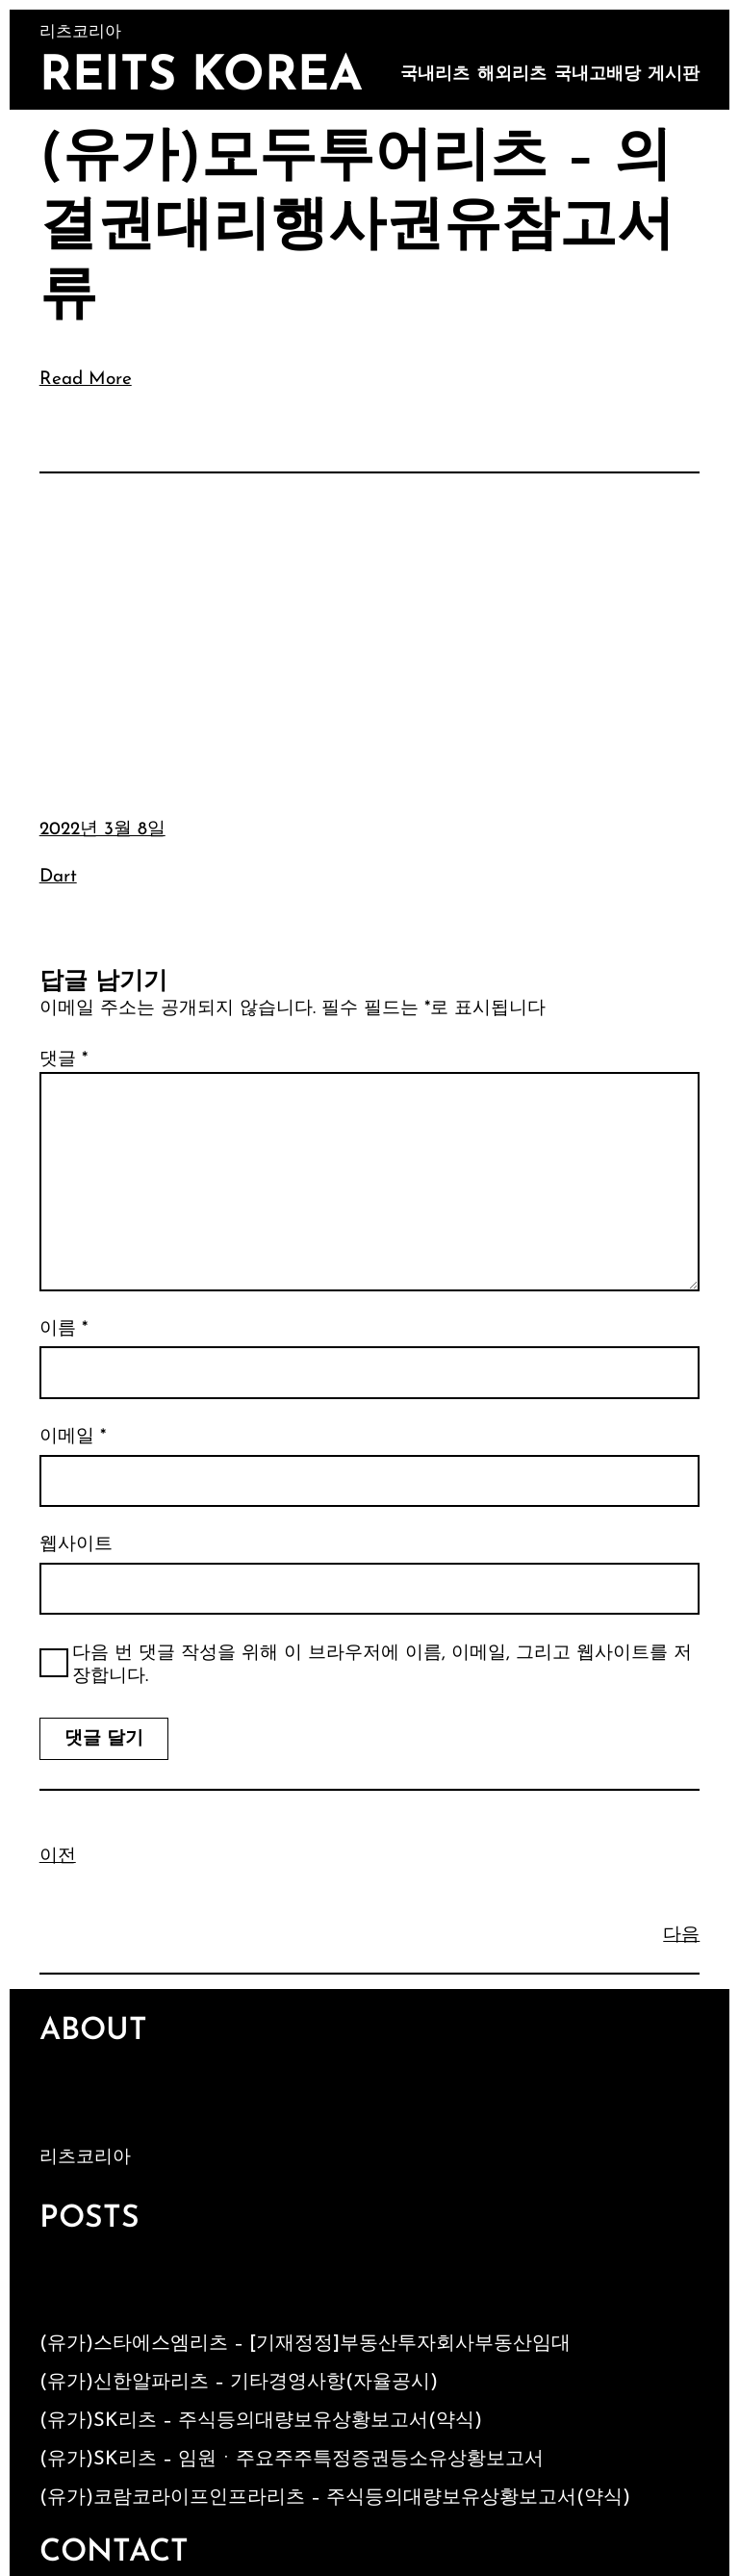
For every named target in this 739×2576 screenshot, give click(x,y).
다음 (681, 1935)
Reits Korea (201, 77)
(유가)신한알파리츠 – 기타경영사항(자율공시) (238, 2382)
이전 (57, 1857)
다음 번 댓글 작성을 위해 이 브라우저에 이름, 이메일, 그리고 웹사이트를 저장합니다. (382, 1666)
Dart (58, 877)
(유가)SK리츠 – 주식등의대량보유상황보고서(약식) (260, 2421)
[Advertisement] (370, 631)
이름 (63, 1329)
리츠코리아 (85, 2158)
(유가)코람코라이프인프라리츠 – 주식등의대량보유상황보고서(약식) (334, 2498)
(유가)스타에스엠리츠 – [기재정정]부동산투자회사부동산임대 (305, 2344)
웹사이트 (76, 1545)
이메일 (72, 1437)
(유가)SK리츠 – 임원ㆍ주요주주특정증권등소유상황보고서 (291, 2459)
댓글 (63, 1060)
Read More (85, 379)
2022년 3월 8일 (102, 830)
